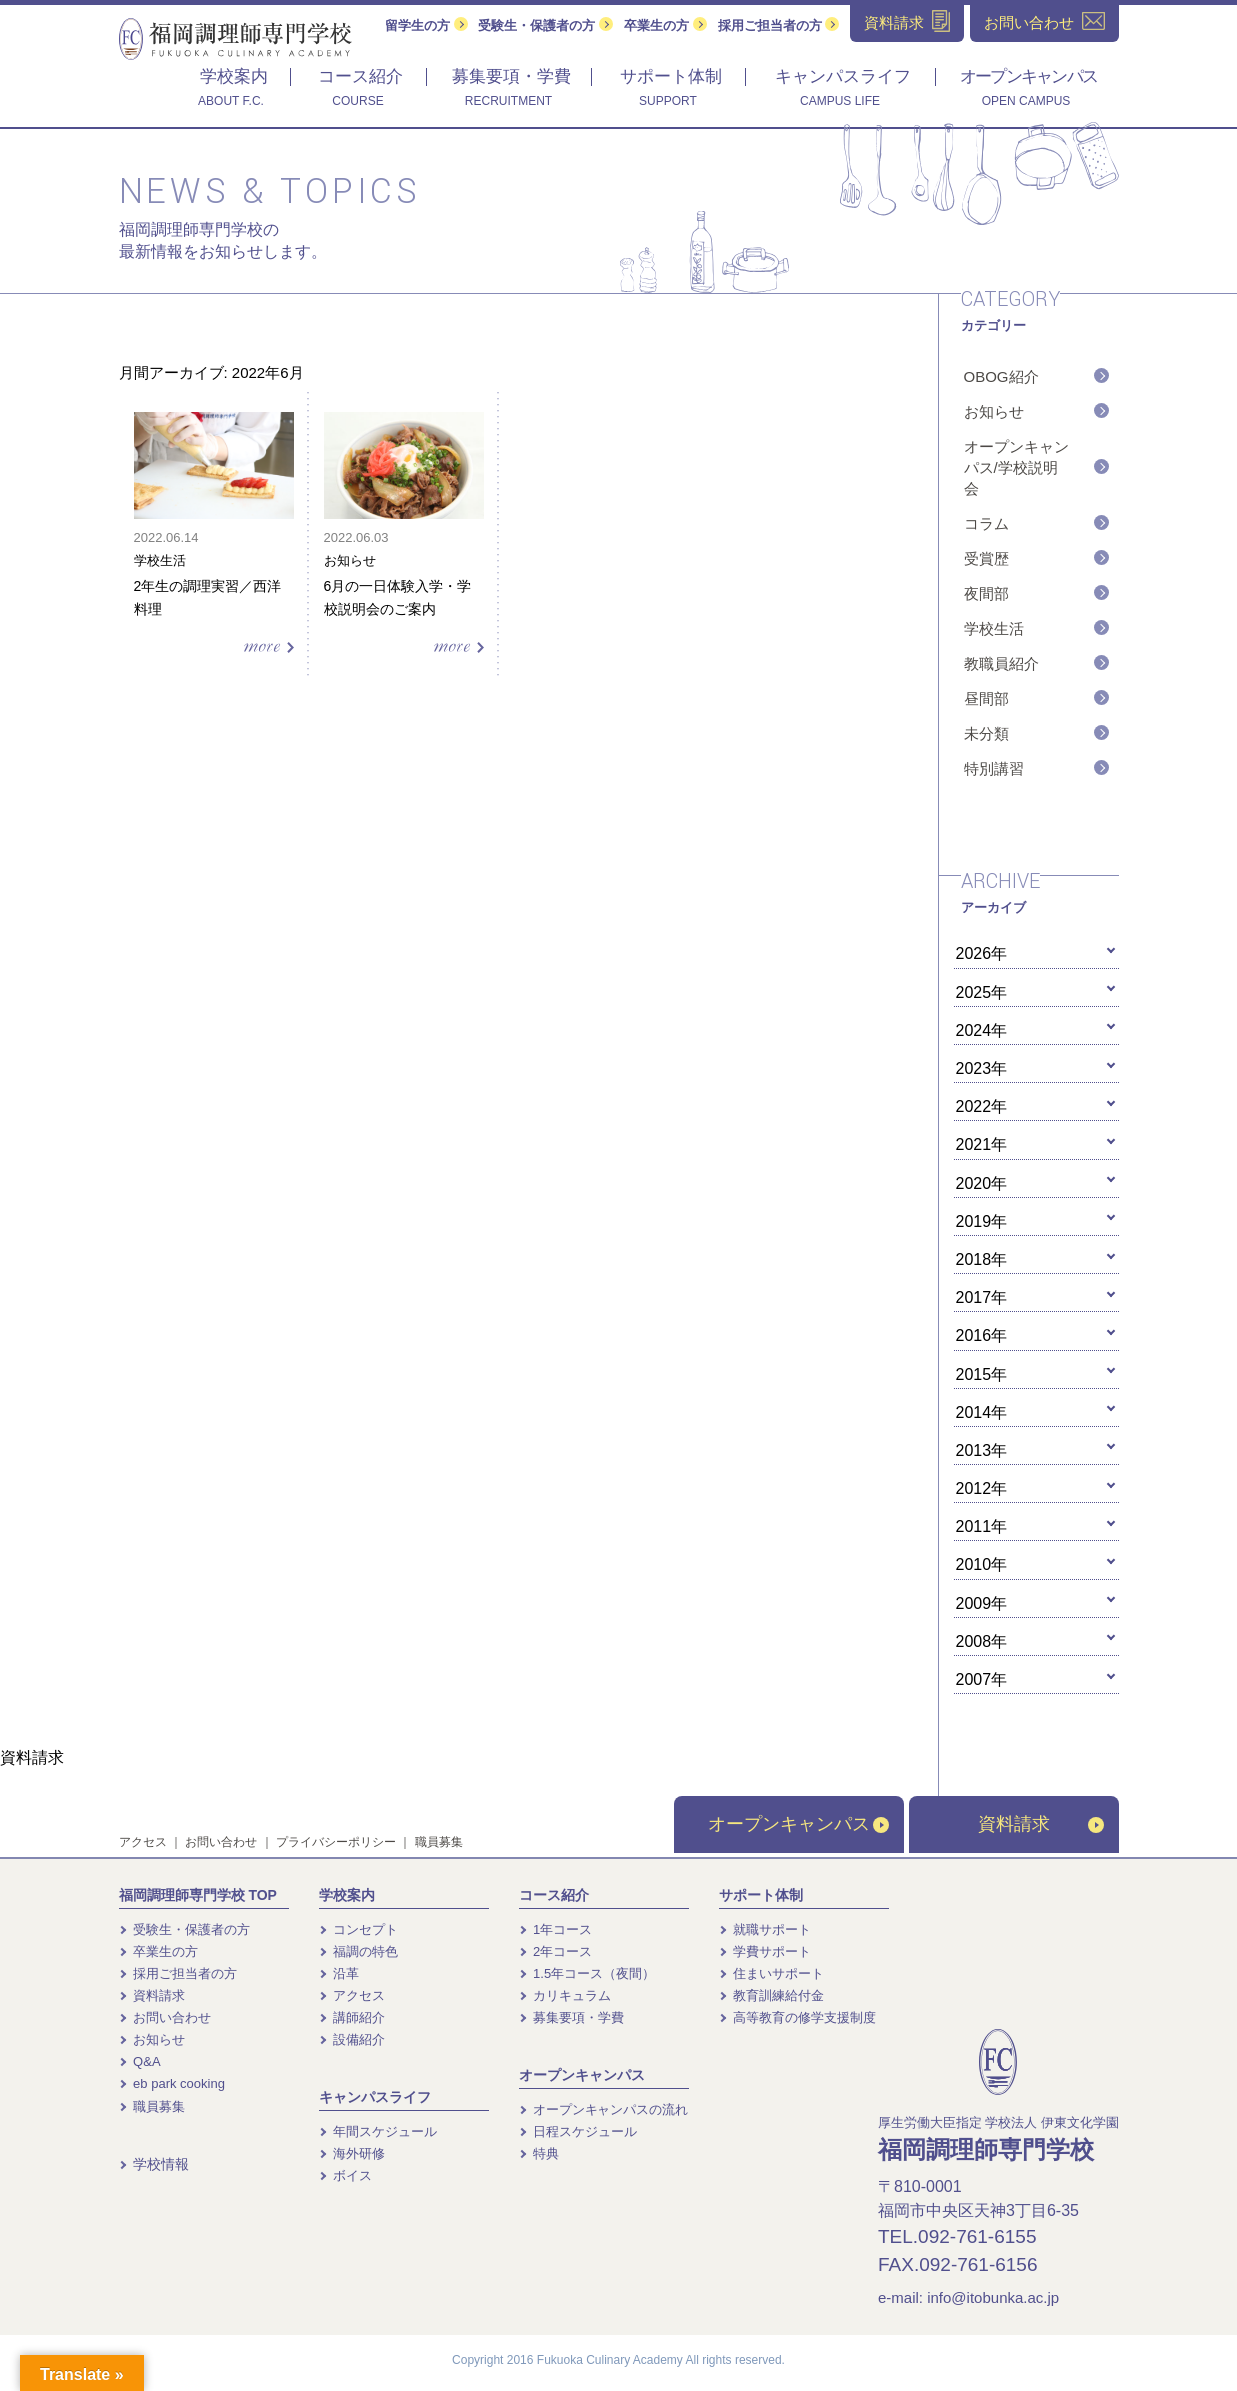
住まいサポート (772, 1973)
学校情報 (154, 2164)
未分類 (986, 733)
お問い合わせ (221, 1842)
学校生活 (994, 628)
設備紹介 (352, 2039)
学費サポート (765, 1951)
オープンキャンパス (798, 1824)
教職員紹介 (1001, 663)
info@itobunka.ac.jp (993, 2297)
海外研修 (352, 2153)
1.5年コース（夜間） (587, 1973)
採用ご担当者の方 (779, 25)
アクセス (143, 1842)
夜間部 (986, 593)
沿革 (339, 1973)
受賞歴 (986, 558)
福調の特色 (359, 1951)
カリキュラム (565, 1995)
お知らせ (994, 411)
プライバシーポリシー (336, 1842)
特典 (539, 2153)
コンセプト (359, 1929)
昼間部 (986, 698)
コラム (986, 523)
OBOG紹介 (1001, 376)
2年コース (556, 1951)
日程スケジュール (578, 2131)
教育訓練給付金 (772, 1995)
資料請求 (1041, 1824)
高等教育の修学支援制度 (798, 2017)
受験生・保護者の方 (545, 25)
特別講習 (994, 768)
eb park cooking (172, 2083)
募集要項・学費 (572, 2017)
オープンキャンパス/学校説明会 (1016, 467)
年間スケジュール (378, 2131)
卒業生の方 (665, 25)
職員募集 (439, 1842)
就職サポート (765, 1929)
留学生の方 (426, 25)
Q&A (140, 2061)
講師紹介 (352, 2017)
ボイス (346, 2175)
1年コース (556, 1929)
